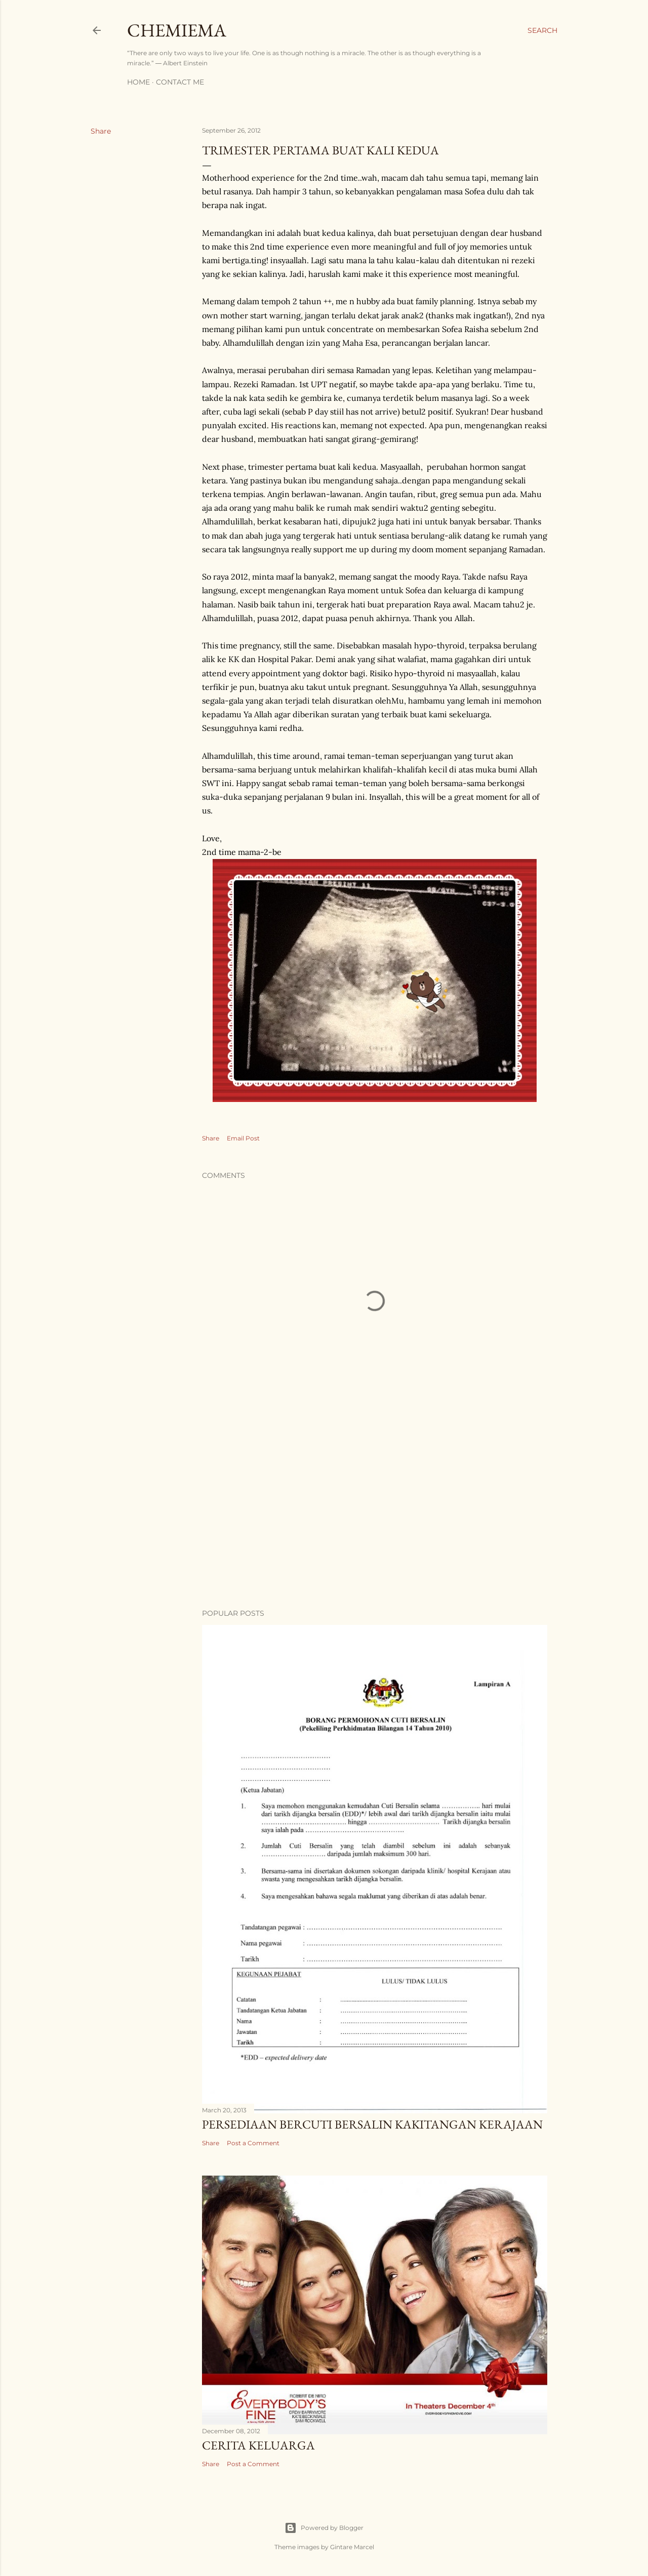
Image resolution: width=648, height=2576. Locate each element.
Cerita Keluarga (258, 2445)
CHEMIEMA (176, 30)
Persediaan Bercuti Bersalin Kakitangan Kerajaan (372, 2124)
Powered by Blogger (324, 2528)
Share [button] (101, 131)
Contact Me (180, 82)
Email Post (243, 1138)
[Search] (542, 30)
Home (138, 82)
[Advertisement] (374, 1512)
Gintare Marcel (352, 2547)
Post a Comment (253, 2143)
